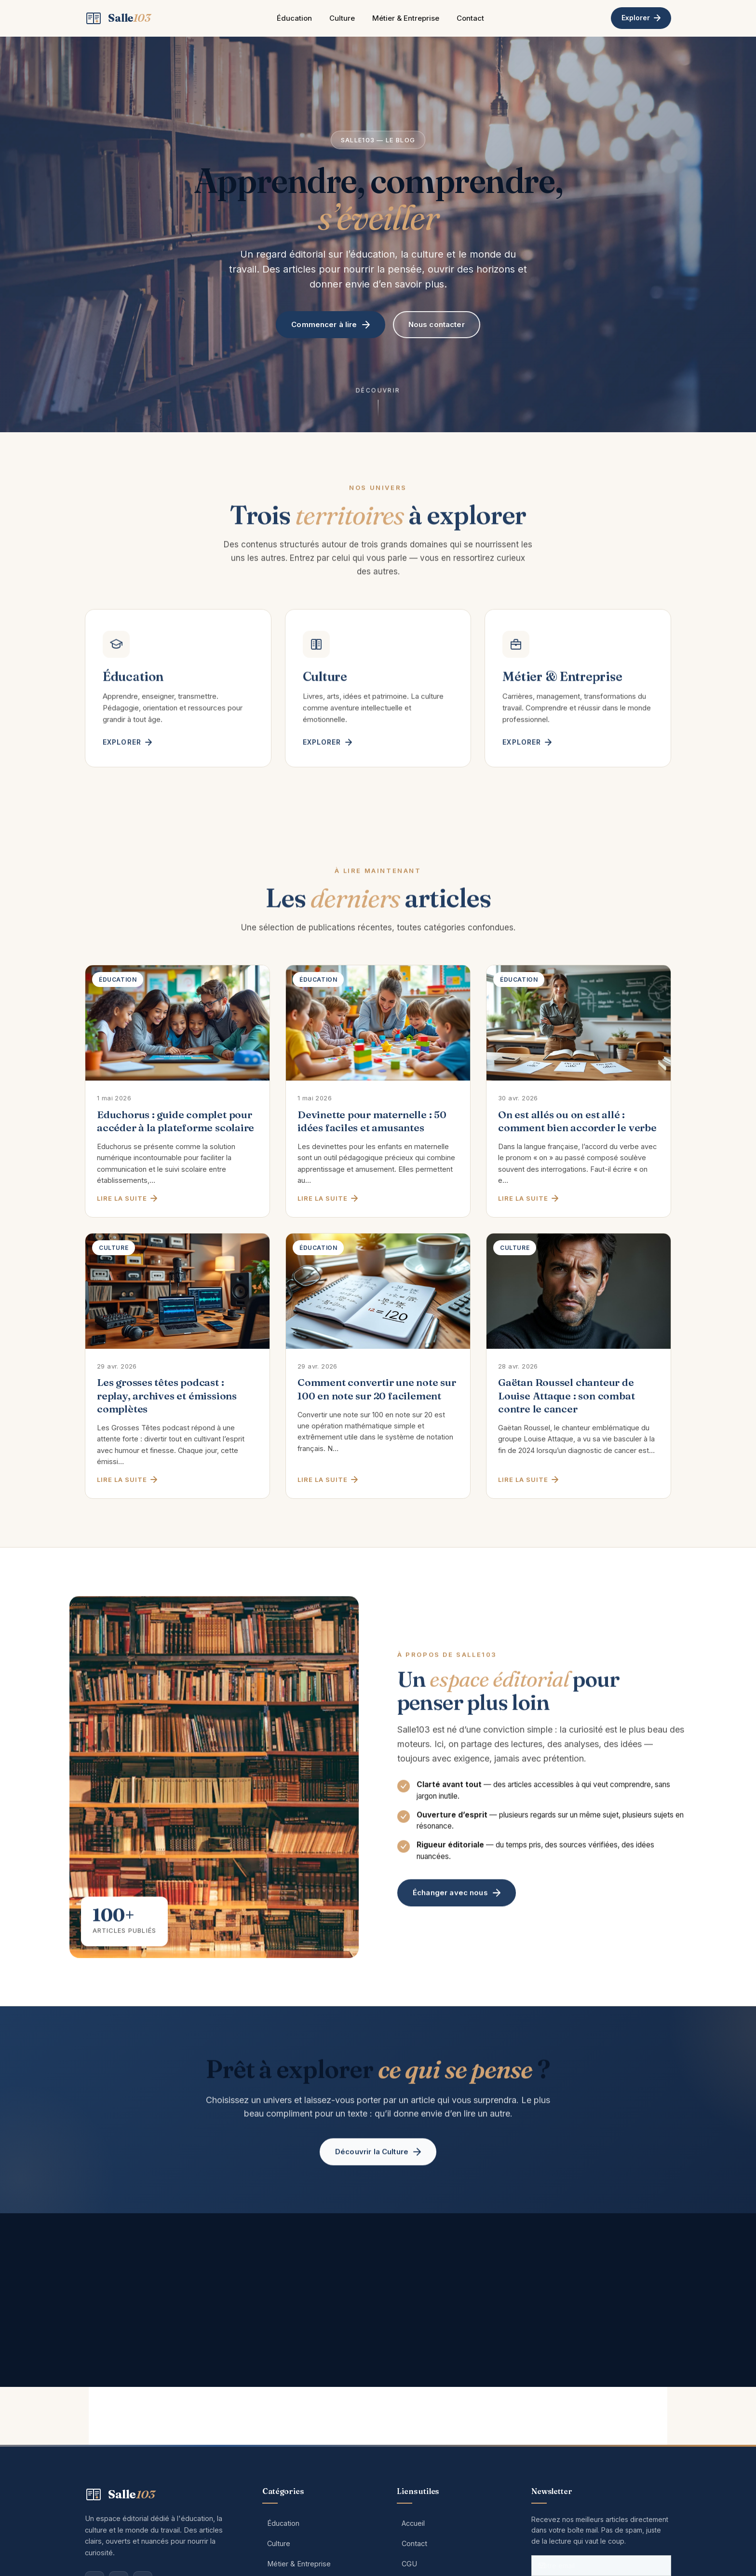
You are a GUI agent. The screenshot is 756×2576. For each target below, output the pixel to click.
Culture (342, 18)
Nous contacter (436, 324)
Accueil (413, 2523)
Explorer (641, 18)
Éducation (294, 18)
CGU (409, 2564)
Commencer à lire (330, 324)
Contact (470, 18)
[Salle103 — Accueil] (117, 18)
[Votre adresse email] (601, 2565)
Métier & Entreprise (405, 18)
